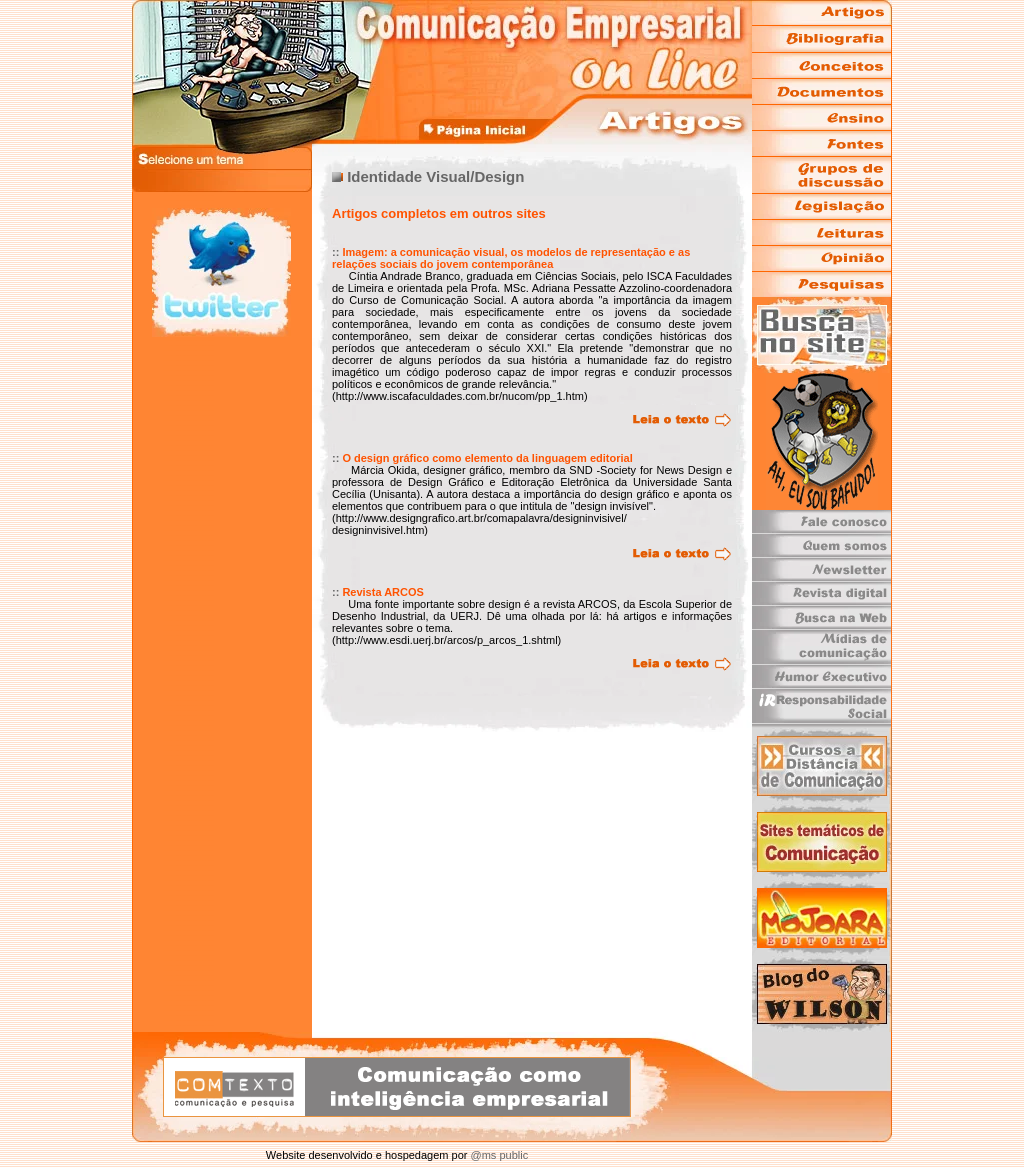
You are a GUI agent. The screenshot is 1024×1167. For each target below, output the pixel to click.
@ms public (497, 1155)
